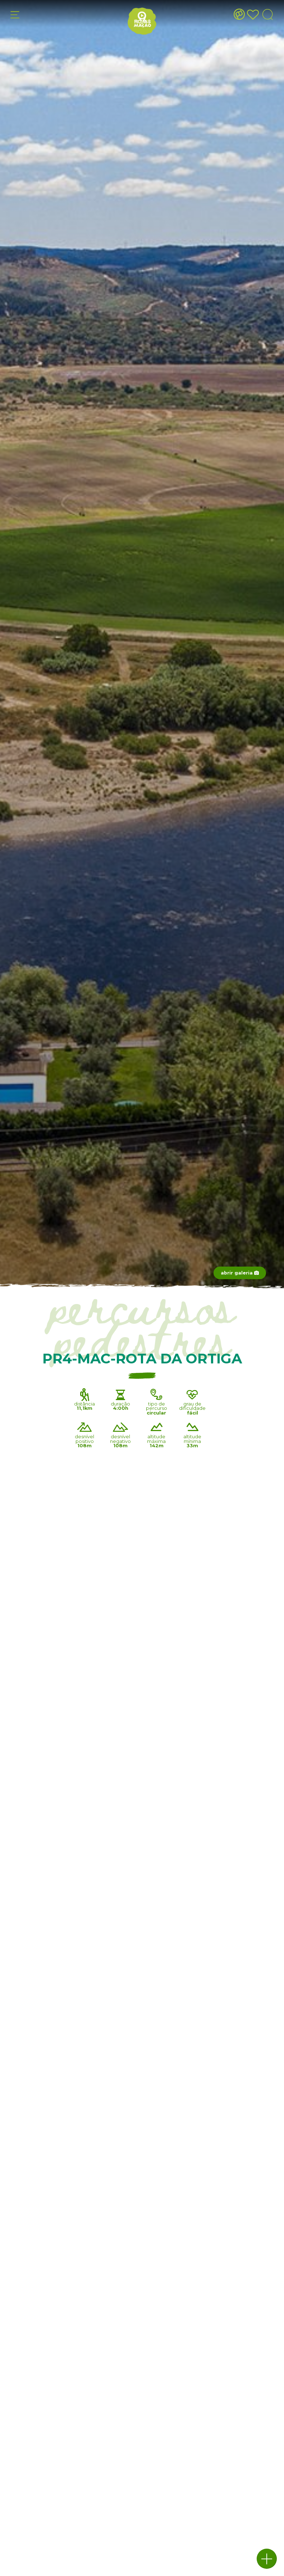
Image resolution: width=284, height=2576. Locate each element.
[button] (267, 2559)
